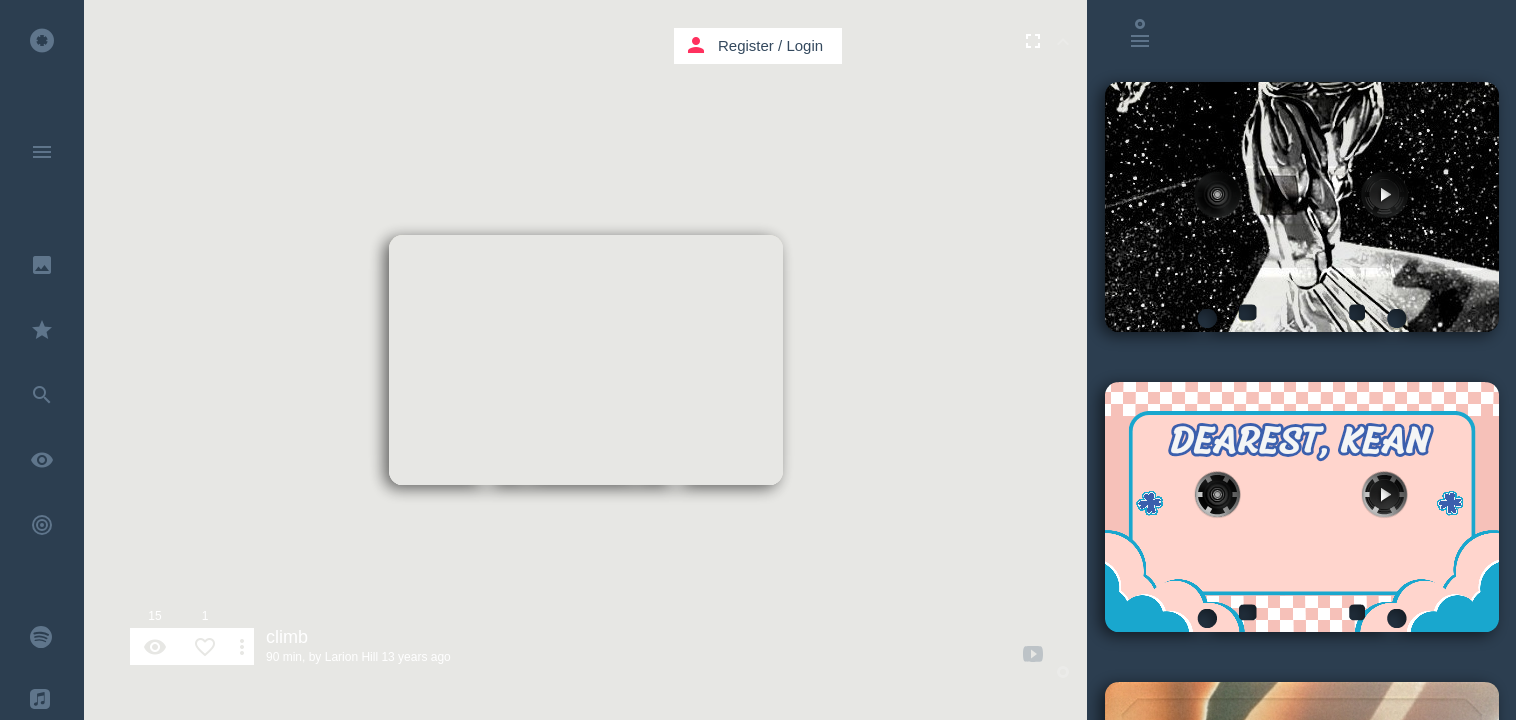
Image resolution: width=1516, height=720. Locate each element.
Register (746, 45)
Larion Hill (351, 657)
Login (804, 45)
